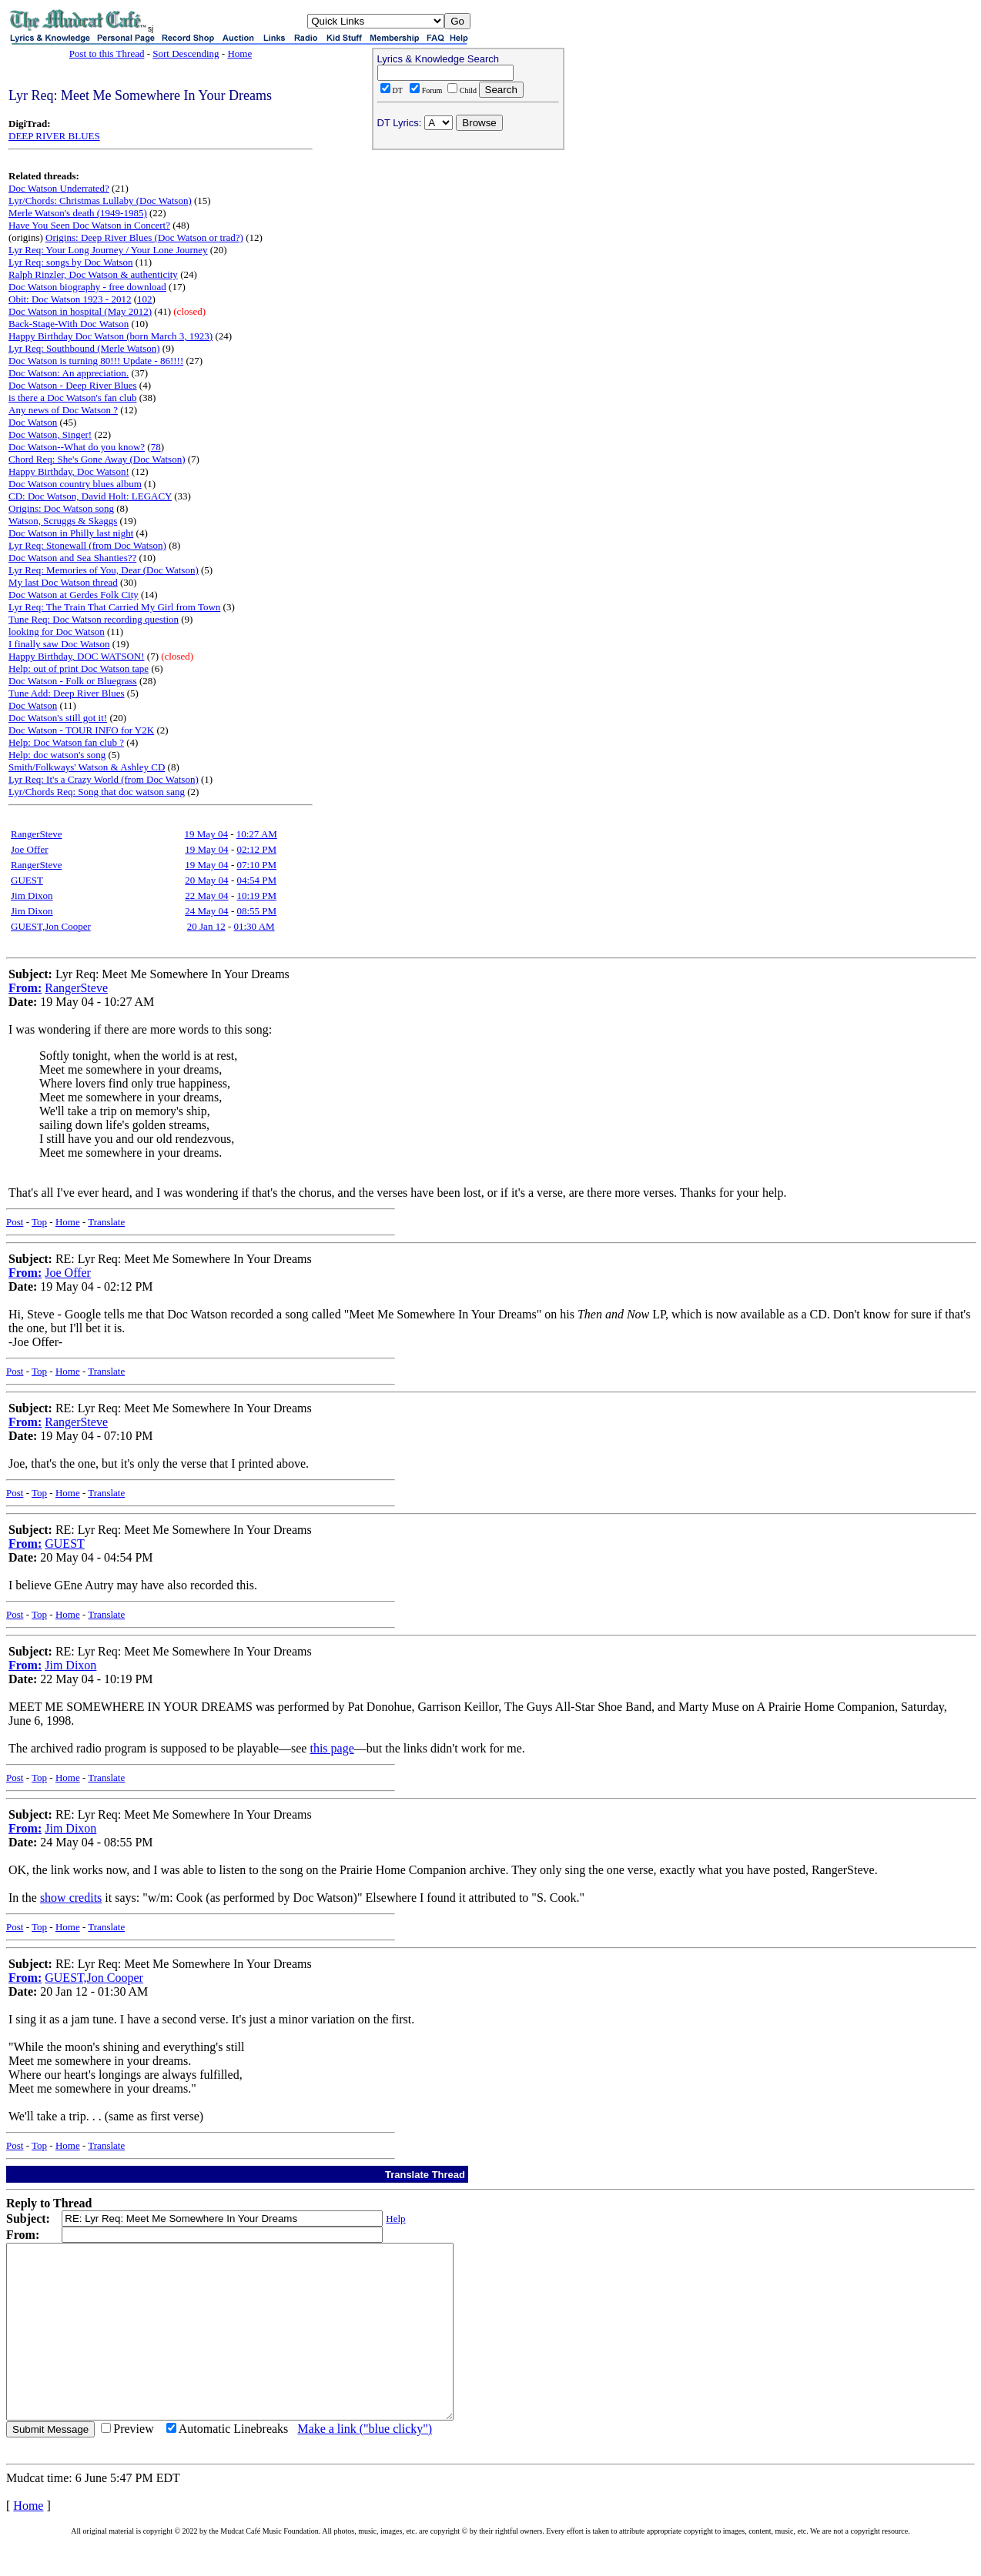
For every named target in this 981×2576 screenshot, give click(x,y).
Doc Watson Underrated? (58, 188)
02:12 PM (256, 849)
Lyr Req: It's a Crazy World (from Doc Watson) (103, 779)
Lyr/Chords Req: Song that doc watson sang (96, 791)
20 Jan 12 (206, 926)
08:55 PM (256, 911)
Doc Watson (32, 422)
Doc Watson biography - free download (87, 286)
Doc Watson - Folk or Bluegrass (72, 681)
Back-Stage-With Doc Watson (68, 323)
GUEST (27, 880)
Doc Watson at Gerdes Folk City (73, 594)
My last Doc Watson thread (63, 582)
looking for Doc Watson (56, 631)
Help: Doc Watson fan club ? (66, 742)
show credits (71, 1897)
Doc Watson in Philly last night (70, 533)
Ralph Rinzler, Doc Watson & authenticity (93, 274)
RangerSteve (36, 834)
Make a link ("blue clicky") (364, 2463)
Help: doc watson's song (56, 754)
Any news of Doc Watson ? (63, 410)
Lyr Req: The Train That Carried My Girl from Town (114, 607)
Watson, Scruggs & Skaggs (62, 520)
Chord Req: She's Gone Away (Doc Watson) (97, 459)
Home (239, 53)
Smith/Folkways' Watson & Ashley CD (86, 767)
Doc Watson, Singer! (50, 434)
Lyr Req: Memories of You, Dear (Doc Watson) (103, 570)
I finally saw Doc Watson (59, 644)
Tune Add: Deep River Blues (66, 693)
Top (39, 1222)
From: (25, 987)
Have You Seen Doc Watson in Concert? (89, 225)
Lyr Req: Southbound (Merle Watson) (84, 348)
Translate (106, 1222)
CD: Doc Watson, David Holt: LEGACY (90, 496)
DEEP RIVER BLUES (54, 136)
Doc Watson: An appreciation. (68, 373)
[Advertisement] (468, 255)
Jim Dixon (32, 895)
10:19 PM (256, 895)
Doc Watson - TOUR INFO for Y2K (81, 730)
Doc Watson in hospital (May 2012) (80, 311)
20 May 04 (206, 880)
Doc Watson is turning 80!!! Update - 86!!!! (95, 360)
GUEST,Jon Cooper (51, 926)
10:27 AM (256, 834)
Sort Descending (185, 53)
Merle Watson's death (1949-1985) (77, 213)
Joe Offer (30, 849)
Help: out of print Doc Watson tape (78, 668)
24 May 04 (206, 911)
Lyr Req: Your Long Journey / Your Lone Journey (108, 250)
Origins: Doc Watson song (61, 508)
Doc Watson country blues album (75, 483)
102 (144, 299)
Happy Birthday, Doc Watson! (68, 471)
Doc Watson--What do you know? (76, 447)
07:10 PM (256, 864)
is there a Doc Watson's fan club (72, 397)
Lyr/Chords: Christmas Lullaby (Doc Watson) (100, 200)
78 (156, 447)
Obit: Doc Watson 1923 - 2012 (69, 299)
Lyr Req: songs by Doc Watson (70, 262)
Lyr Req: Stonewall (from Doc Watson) (87, 545)
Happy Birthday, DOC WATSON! (76, 656)
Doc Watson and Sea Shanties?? (72, 557)
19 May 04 (206, 834)
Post (14, 1222)
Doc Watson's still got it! (57, 717)
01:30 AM (254, 926)
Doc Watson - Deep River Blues (72, 385)
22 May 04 (206, 895)
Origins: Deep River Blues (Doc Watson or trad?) (144, 237)
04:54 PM (256, 880)
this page (331, 1748)
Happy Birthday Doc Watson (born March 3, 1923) (110, 336)
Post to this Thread (107, 53)
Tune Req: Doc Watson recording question (93, 619)
